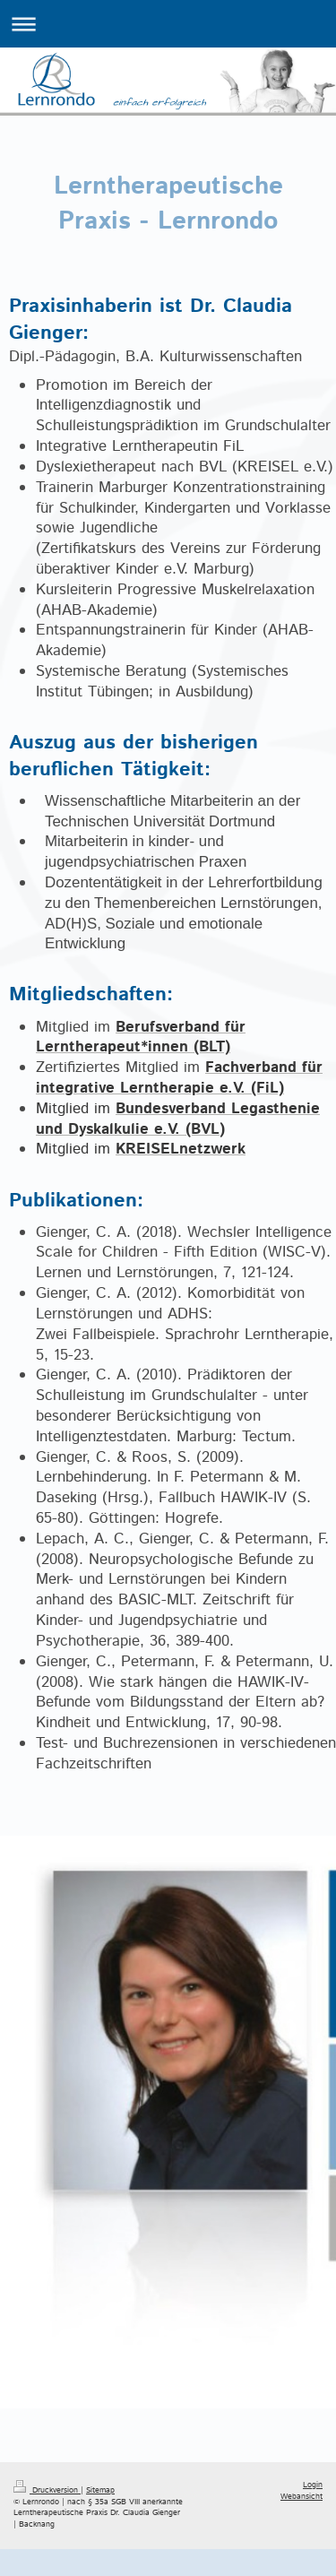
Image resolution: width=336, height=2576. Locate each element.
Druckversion (47, 2490)
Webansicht (301, 2497)
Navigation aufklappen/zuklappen (168, 23)
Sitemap (100, 2490)
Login (313, 2485)
